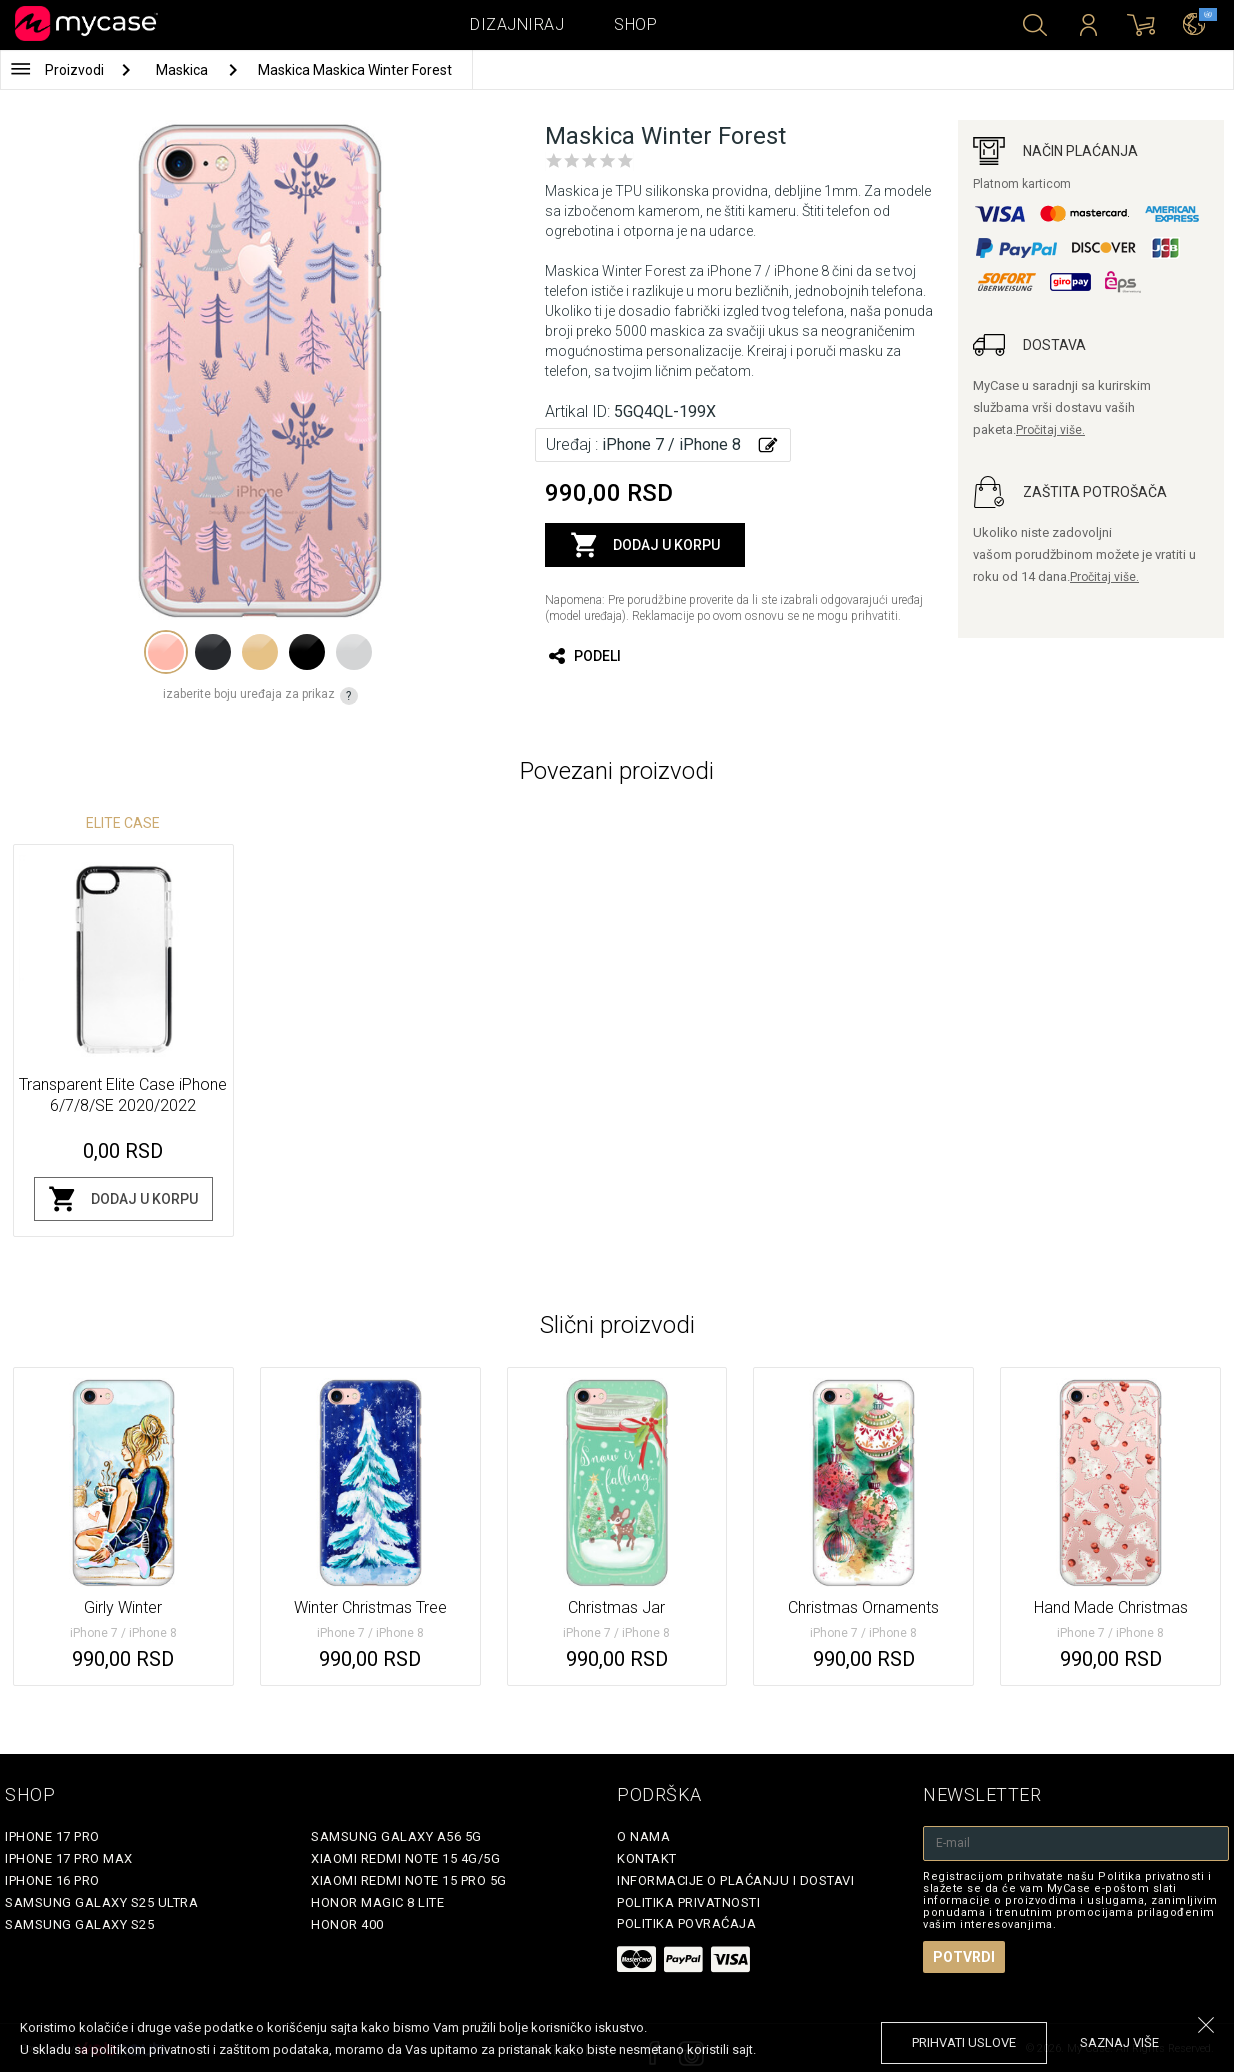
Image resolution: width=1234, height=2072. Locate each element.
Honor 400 (347, 1924)
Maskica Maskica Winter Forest (355, 70)
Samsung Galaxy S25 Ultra (101, 1902)
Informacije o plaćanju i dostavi (735, 1880)
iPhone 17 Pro (52, 1836)
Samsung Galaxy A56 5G (396, 1836)
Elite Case (123, 823)
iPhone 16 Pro (52, 1880)
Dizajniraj (517, 24)
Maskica (183, 70)
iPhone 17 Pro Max (69, 1858)
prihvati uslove (964, 2042)
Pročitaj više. (1050, 430)
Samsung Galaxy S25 (79, 1924)
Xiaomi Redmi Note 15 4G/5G (405, 1858)
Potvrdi (964, 1957)
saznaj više (1119, 2042)
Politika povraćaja (686, 1923)
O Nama (643, 1836)
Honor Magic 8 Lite (377, 1902)
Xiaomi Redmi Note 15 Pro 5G (409, 1880)
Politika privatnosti (688, 1902)
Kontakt (647, 1858)
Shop (635, 24)
